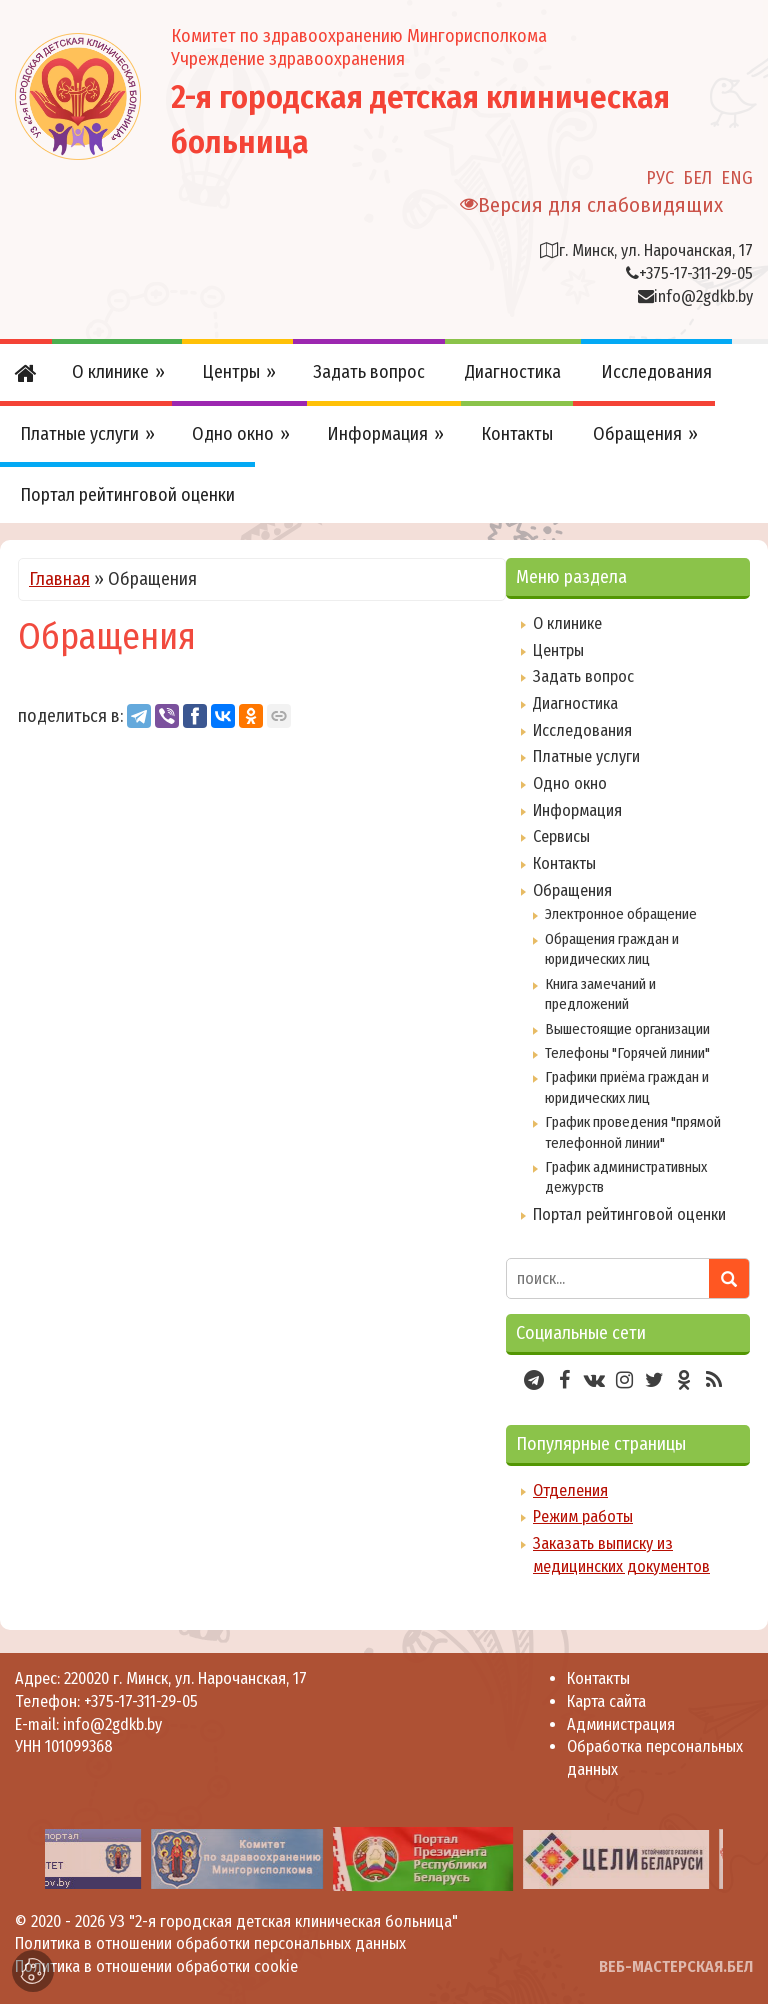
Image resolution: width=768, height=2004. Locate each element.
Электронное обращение (621, 914)
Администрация (621, 1724)
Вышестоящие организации (627, 1029)
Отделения (570, 1490)
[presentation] (22, 1859)
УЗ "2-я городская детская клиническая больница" (283, 1921)
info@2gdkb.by (703, 296)
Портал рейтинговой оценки (629, 1214)
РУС (660, 178)
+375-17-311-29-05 (696, 273)
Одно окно (570, 783)
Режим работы (583, 1516)
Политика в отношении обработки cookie (156, 1966)
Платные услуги (586, 756)
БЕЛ (697, 178)
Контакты (564, 863)
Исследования (582, 730)
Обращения (572, 890)
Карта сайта (606, 1701)
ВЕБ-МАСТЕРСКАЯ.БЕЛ (676, 1966)
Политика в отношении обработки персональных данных (210, 1943)
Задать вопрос (583, 676)
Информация (577, 810)
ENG (737, 178)
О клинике (567, 623)
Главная (59, 579)
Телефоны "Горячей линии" (627, 1053)
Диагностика (575, 703)
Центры (558, 650)
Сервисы (561, 836)
